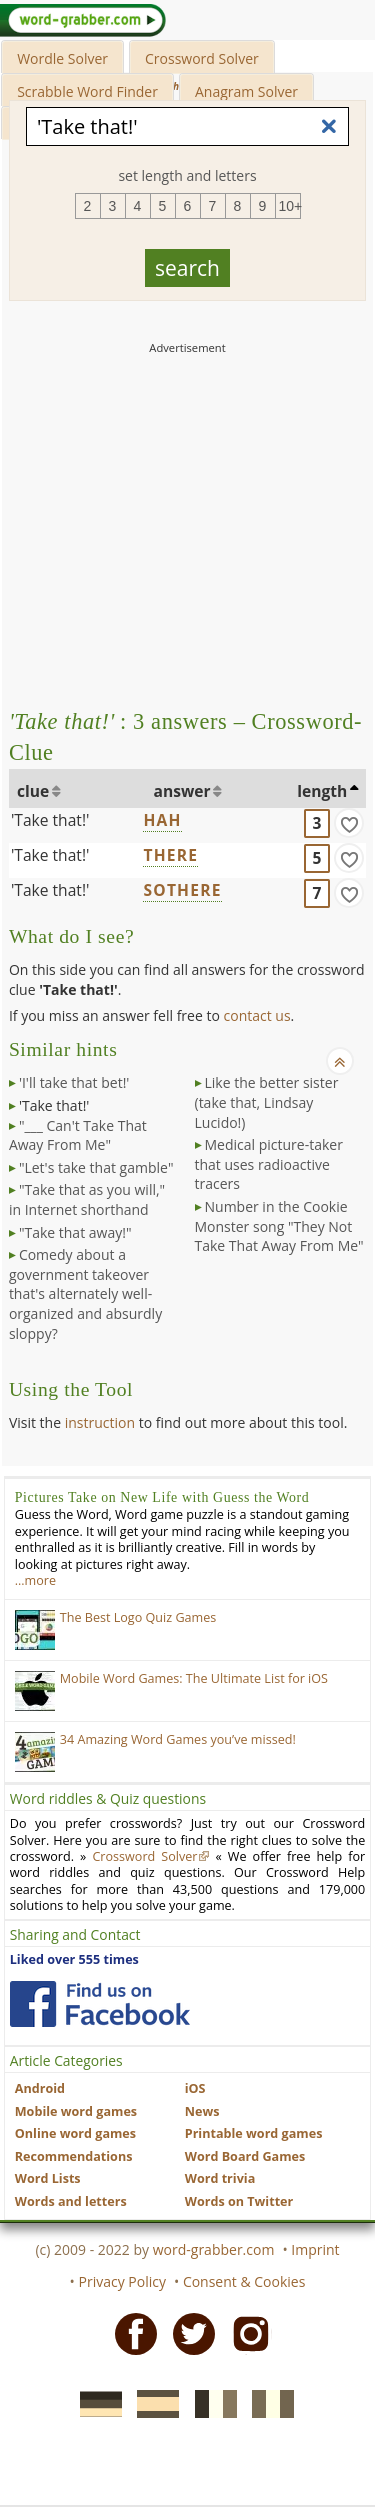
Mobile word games (76, 2111)
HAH (162, 820)
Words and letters (71, 2201)
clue (33, 791)
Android (40, 2088)
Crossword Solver (202, 58)
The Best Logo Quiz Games (138, 1617)
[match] (349, 823)
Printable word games (254, 2133)
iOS (195, 2088)
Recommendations (74, 2156)
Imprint (315, 2249)
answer (182, 791)
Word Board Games (245, 2156)
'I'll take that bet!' (74, 1082)
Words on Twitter (239, 2201)
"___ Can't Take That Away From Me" (78, 1135)
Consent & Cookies (244, 2281)
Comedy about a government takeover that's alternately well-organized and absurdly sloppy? (85, 1293)
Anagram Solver (246, 91)
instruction (100, 1422)
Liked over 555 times (74, 1959)
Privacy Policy (122, 2281)
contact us (257, 1015)
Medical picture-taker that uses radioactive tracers (269, 1164)
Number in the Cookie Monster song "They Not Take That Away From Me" (279, 1226)
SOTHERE (182, 890)
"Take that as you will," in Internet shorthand (87, 1199)
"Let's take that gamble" (96, 1167)
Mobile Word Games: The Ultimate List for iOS (194, 1678)
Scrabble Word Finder (87, 91)
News (202, 2111)
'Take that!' (50, 820)
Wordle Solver (62, 58)
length (322, 791)
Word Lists (48, 2178)
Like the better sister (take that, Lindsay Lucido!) (267, 1102)
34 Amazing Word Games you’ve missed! (178, 1739)
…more (35, 1580)
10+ (290, 206)
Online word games (75, 2133)
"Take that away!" (75, 1232)
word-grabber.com (214, 2249)
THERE (170, 855)
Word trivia (220, 2178)
